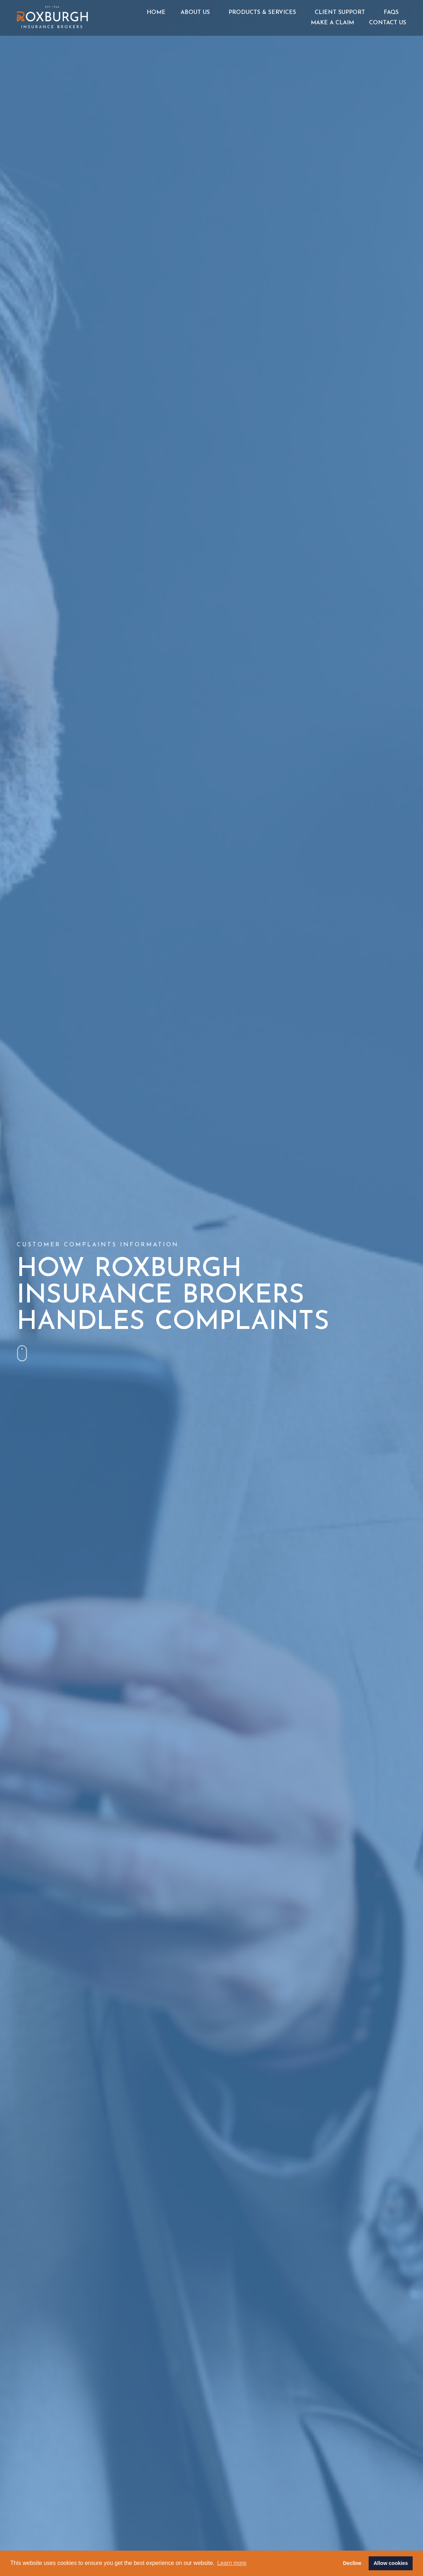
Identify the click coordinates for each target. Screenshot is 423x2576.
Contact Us (387, 23)
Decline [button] (352, 2563)
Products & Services (264, 12)
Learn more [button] (231, 2563)
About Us (197, 12)
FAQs (391, 12)
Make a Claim (332, 23)
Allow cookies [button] (391, 2563)
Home (156, 12)
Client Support (342, 12)
